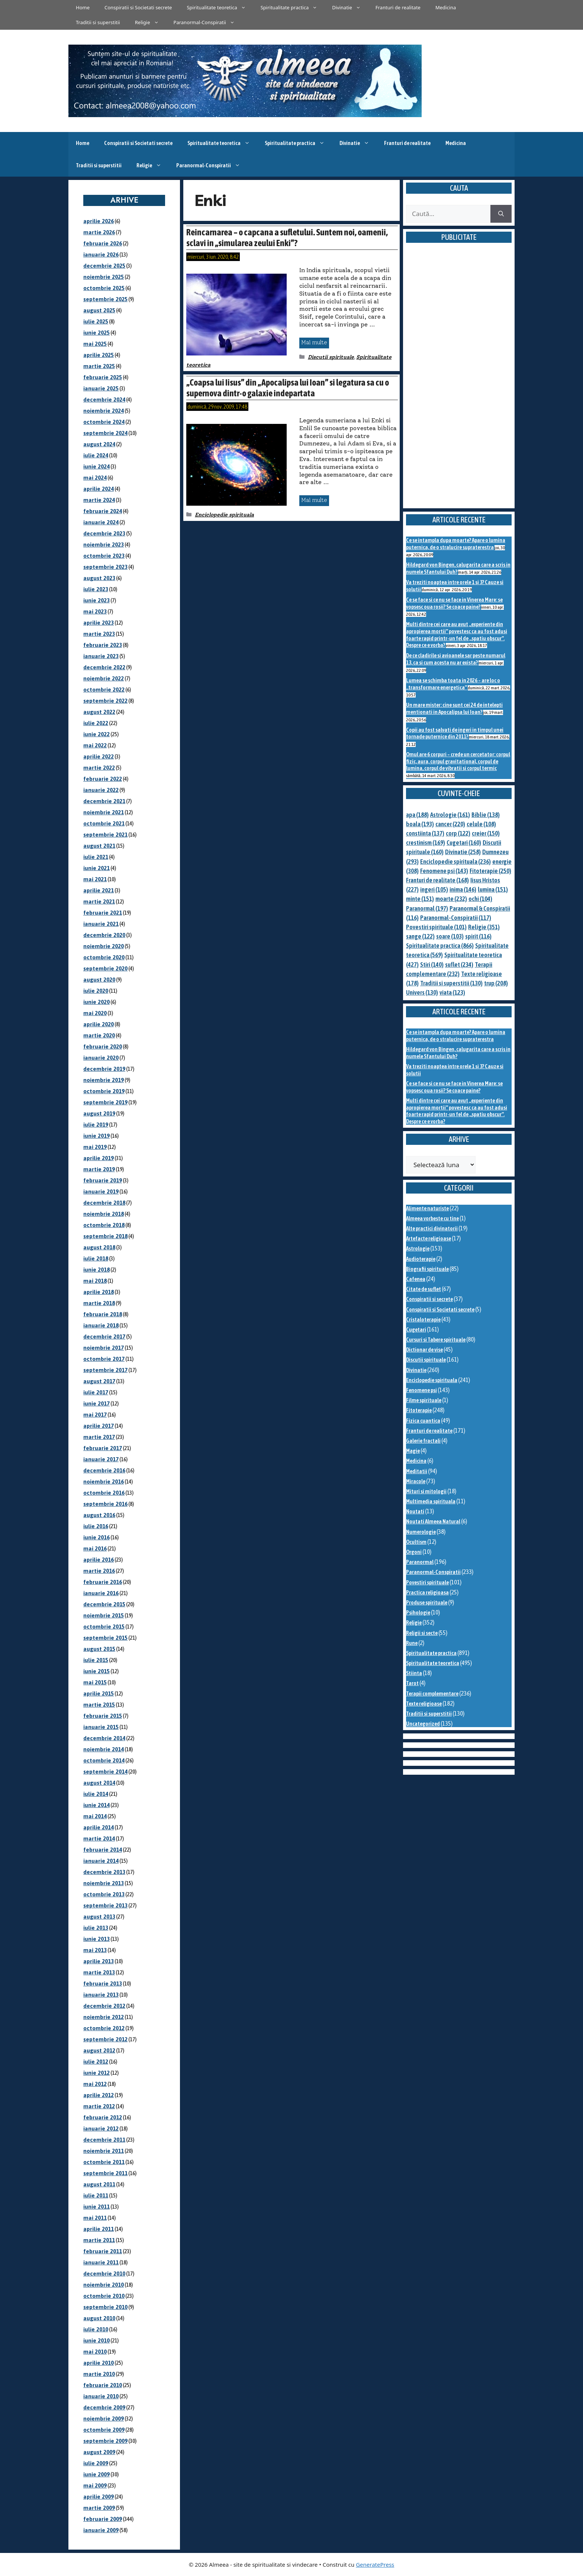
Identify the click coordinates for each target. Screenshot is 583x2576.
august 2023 (99, 578)
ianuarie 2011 (101, 2262)
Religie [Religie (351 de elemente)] (484, 927)
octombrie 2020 (104, 957)
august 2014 (99, 1783)
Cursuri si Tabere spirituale (436, 1339)
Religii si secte (422, 1633)
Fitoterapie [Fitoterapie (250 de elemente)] (490, 871)
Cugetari (416, 1329)
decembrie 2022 (104, 667)
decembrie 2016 (104, 1470)
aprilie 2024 (98, 489)
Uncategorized (423, 1723)
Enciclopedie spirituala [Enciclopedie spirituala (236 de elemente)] (455, 861)
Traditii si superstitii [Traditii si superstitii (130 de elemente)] (451, 983)
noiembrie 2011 (103, 2151)
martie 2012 (99, 2106)
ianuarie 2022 (101, 790)
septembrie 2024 (105, 433)
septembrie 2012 (105, 2039)
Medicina (445, 7)
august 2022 (99, 712)
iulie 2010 (95, 2329)
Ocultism (416, 1542)
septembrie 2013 (105, 1905)
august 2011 (99, 2184)
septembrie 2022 (105, 701)
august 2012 (99, 2050)
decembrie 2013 (104, 1872)
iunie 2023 (96, 600)
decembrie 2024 (104, 399)
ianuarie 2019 (101, 1191)
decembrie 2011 (104, 2140)
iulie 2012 (95, 2061)
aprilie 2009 (98, 2496)
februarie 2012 (102, 2117)
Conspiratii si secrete (429, 1299)
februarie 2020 (102, 1046)
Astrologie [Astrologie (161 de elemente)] (450, 814)
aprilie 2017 (98, 1426)
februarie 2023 (102, 645)
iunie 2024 (96, 466)
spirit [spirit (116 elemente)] (478, 936)
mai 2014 (95, 1816)
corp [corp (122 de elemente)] (458, 833)
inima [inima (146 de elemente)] (463, 889)
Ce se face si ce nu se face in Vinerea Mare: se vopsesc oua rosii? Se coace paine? (454, 603)
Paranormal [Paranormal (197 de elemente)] (427, 908)
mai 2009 (95, 2485)
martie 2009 (99, 2508)
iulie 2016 (95, 1526)
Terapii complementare (432, 1693)
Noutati (415, 1511)
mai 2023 (95, 611)
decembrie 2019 (104, 1069)
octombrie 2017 (104, 1359)
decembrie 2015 (104, 1604)
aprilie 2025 (98, 355)
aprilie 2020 (98, 1024)
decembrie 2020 (104, 935)
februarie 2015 (102, 1716)
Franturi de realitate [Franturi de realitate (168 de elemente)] (437, 880)
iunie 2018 (96, 1269)
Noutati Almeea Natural (433, 1521)
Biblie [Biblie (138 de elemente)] (485, 814)
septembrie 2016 (105, 1504)
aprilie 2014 (98, 1827)
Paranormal (420, 1562)
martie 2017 (99, 1437)
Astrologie (417, 1248)
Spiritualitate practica (293, 7)
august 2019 (99, 1113)
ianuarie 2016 (101, 1593)
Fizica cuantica (423, 1420)
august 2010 (99, 2318)
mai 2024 (95, 477)
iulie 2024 (95, 455)
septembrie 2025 (105, 299)
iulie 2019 (95, 1124)
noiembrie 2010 (103, 2285)
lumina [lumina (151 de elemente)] (493, 889)
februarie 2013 (102, 1983)
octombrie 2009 (104, 2430)
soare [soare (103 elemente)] (450, 936)
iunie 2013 (96, 1939)
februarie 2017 (102, 1448)
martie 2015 (99, 1704)
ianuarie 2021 (101, 924)
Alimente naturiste (427, 1208)
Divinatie (350, 7)
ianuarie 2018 (101, 1325)
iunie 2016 (96, 1537)
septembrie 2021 (105, 834)
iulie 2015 (95, 1660)
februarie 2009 (102, 2519)
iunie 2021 (96, 868)
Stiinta (414, 1673)
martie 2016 (99, 1571)
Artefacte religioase (428, 1238)
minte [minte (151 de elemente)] (420, 898)
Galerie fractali (423, 1440)
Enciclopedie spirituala (224, 515)
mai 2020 (95, 1013)
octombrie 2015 (104, 1626)
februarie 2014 (102, 1849)
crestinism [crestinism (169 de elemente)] (425, 842)
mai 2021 (95, 879)
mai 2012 (95, 2084)
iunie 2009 (96, 2474)
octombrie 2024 (104, 422)
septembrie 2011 (105, 2173)
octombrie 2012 (104, 2028)
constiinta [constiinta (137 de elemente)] (425, 833)
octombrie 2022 (104, 689)
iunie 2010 (96, 2340)
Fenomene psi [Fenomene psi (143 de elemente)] (444, 871)
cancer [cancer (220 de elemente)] (450, 824)
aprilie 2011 (98, 2229)
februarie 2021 (102, 912)
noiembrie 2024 (103, 411)
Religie (150, 22)
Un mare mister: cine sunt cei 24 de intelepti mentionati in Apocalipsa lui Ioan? (454, 708)
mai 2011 (95, 2218)
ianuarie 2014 (101, 1861)
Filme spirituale (423, 1400)
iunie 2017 (96, 1403)
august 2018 (99, 1247)
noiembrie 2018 (103, 1214)
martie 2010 (99, 2374)
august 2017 (99, 1381)
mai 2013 (95, 1950)
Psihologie (418, 1612)
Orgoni (414, 1552)
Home (83, 7)
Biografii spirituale (427, 1269)
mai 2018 (95, 1281)
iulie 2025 (95, 321)
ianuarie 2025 (101, 388)
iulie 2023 (95, 589)
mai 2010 (95, 2351)
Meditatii (416, 1471)
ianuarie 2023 (101, 656)
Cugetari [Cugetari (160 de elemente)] (464, 842)
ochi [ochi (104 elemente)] (480, 898)
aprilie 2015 (98, 1693)
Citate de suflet (423, 1289)
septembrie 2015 (105, 1638)
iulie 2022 (95, 723)
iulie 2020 (95, 991)
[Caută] (501, 214)
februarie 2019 (102, 1180)
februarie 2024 (102, 511)
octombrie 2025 (104, 288)
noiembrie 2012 (103, 2017)
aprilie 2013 (98, 1961)
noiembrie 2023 (103, 544)
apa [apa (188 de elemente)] (417, 814)
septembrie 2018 (105, 1236)
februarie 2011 (102, 2251)
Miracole (415, 1481)
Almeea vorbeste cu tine (432, 1218)
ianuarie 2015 (101, 1727)
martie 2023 (99, 634)
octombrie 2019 (104, 1091)
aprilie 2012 (98, 2095)
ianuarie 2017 (101, 1459)
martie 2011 (99, 2240)
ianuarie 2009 (101, 2530)
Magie (413, 1451)
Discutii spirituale (331, 357)
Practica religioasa (427, 1592)
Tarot (412, 1683)
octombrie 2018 (104, 1225)
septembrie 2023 (105, 567)
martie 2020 (99, 1035)
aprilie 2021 (98, 890)
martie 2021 (99, 901)
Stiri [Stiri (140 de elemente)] (432, 964)
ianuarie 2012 (101, 2128)
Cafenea (415, 1279)
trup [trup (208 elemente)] (496, 983)
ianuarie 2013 (101, 1994)
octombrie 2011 (104, 2162)
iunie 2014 (96, 1805)
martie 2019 (99, 1169)
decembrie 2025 (104, 266)
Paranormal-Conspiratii (208, 22)
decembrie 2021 (104, 801)
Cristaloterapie (423, 1319)
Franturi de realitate (398, 7)
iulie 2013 (95, 1928)
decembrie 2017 (104, 1336)
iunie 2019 (96, 1136)
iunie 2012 (96, 2073)
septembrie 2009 (105, 2441)
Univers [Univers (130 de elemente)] (422, 992)
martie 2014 (99, 1838)
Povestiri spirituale (427, 1582)
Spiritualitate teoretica (220, 7)
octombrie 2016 (104, 1493)
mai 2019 (95, 1147)
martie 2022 (99, 767)
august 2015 (99, 1649)
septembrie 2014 (105, 1771)
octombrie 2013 (104, 1894)
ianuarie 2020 (101, 1057)
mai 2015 (95, 1682)
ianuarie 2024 (101, 522)
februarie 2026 (102, 243)
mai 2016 (95, 1548)
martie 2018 (99, 1303)
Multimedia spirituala (430, 1501)
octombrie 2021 (104, 823)
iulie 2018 (95, 1258)
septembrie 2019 (105, 1102)
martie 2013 (99, 1972)
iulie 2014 (95, 1794)
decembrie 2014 (104, 1738)
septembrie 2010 (105, 2307)
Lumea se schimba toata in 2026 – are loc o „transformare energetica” (453, 683)
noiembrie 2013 (103, 1883)
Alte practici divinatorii (432, 1228)
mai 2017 (95, 1414)
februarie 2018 (102, 1314)
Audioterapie (420, 1259)
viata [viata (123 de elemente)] (452, 992)
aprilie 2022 (98, 756)
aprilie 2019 (98, 1158)
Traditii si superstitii (98, 22)
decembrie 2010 (104, 2273)
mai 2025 (95, 344)
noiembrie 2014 (103, 1749)
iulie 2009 (95, 2463)
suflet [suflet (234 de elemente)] (459, 964)
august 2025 (99, 310)
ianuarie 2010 (101, 2396)
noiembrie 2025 (103, 277)
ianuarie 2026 (101, 254)
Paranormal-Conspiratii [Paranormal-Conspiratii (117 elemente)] (455, 917)
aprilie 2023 (98, 622)
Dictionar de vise (424, 1349)
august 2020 (99, 979)
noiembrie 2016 (103, 1481)
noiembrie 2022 (103, 678)
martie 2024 (99, 500)
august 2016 (99, 1515)
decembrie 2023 (104, 533)
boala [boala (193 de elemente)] (420, 824)
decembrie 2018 (104, 1203)
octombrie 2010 (104, 2296)
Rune (412, 1643)
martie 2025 (99, 366)
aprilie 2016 (98, 1559)
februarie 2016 (102, 1582)
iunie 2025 (96, 332)
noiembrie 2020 (103, 946)
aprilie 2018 (98, 1292)
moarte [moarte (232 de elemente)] (451, 898)
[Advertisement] (459, 384)
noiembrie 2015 (103, 1615)
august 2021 (99, 846)
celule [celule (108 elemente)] (481, 824)
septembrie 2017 (105, 1370)
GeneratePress (375, 2564)
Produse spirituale (426, 1602)
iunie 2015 (96, 1671)
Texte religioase (424, 1703)
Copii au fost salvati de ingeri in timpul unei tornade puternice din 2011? (454, 733)
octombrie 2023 (104, 556)
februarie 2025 (102, 377)
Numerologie (421, 1532)
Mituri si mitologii (426, 1491)
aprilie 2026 (98, 221)
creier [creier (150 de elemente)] (486, 833)
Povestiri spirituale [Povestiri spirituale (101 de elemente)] (436, 927)
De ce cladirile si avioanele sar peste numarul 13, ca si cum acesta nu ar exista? (455, 659)
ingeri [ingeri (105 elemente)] (434, 889)
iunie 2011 (96, 2206)
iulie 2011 (95, 2195)
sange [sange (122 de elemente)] (420, 936)
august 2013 (99, 1916)
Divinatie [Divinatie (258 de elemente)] (463, 852)
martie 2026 (99, 232)
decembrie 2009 (104, 2407)
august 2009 (99, 2452)
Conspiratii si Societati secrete (138, 7)
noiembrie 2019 (103, 1080)
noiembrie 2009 (103, 2418)
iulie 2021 (95, 857)
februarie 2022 (102, 779)
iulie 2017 (95, 1392)
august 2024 (99, 444)
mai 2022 (95, 745)
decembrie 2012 (104, 2006)
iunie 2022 (96, 734)
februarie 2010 (102, 2385)
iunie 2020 (96, 1002)
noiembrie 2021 (103, 812)
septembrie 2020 (105, 968)
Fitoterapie (419, 1410)
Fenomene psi (421, 1390)
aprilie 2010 (98, 2363)
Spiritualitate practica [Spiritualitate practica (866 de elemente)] (440, 945)
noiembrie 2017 (103, 1348)
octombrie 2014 (104, 1760)
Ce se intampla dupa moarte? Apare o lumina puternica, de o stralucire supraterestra (455, 543)
